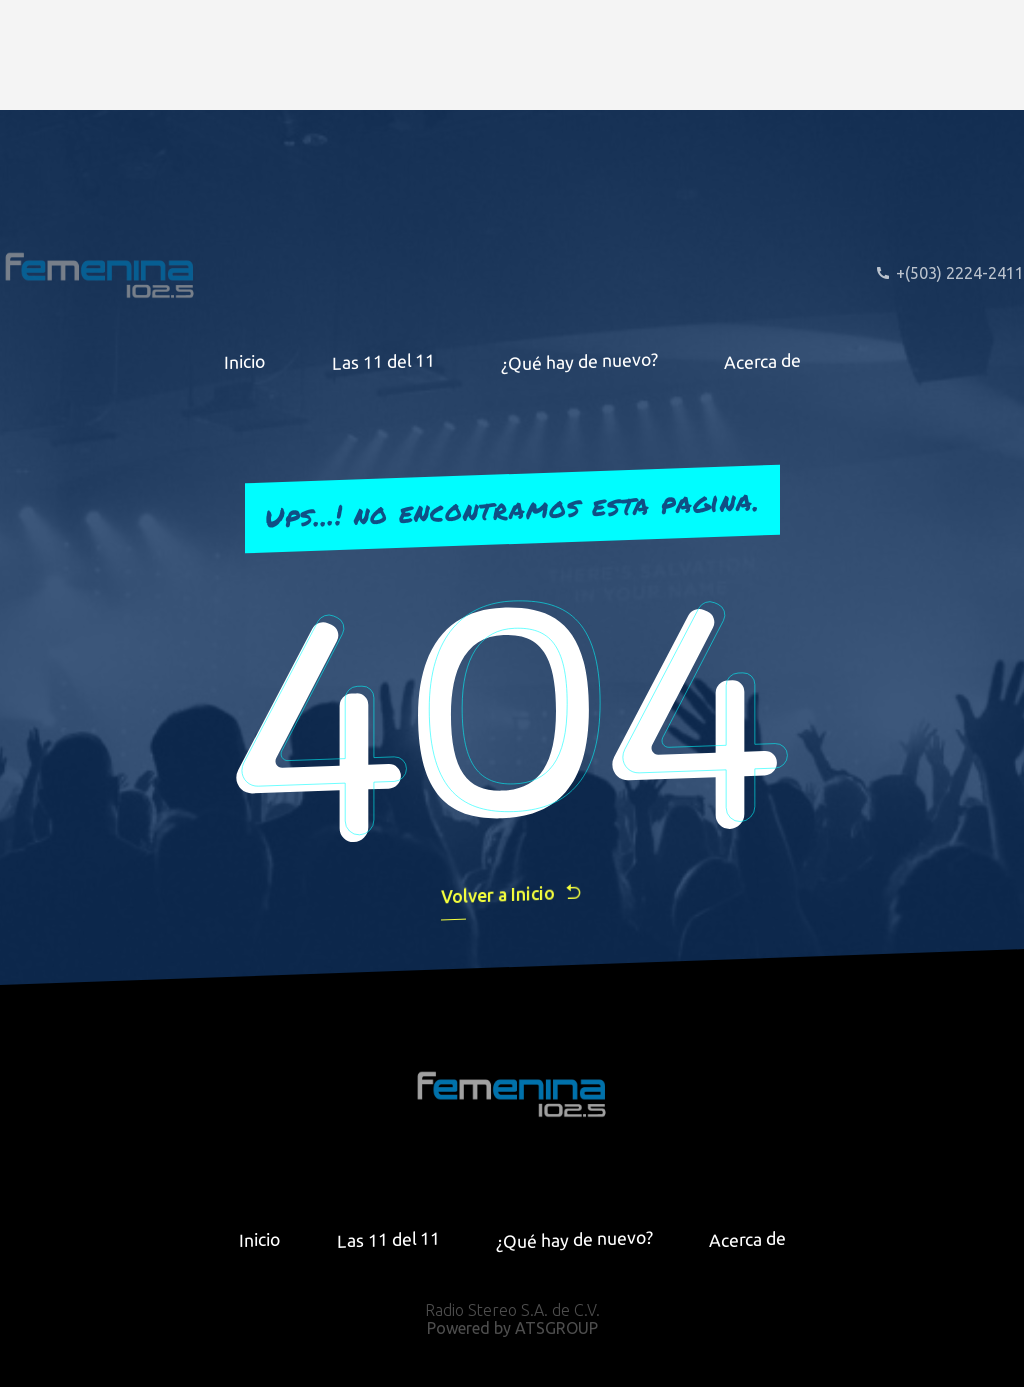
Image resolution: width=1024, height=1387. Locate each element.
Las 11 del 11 (383, 361)
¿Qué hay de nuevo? (579, 361)
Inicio (245, 361)
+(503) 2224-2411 (949, 273)
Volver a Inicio (512, 893)
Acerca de (762, 361)
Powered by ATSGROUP (512, 1328)
